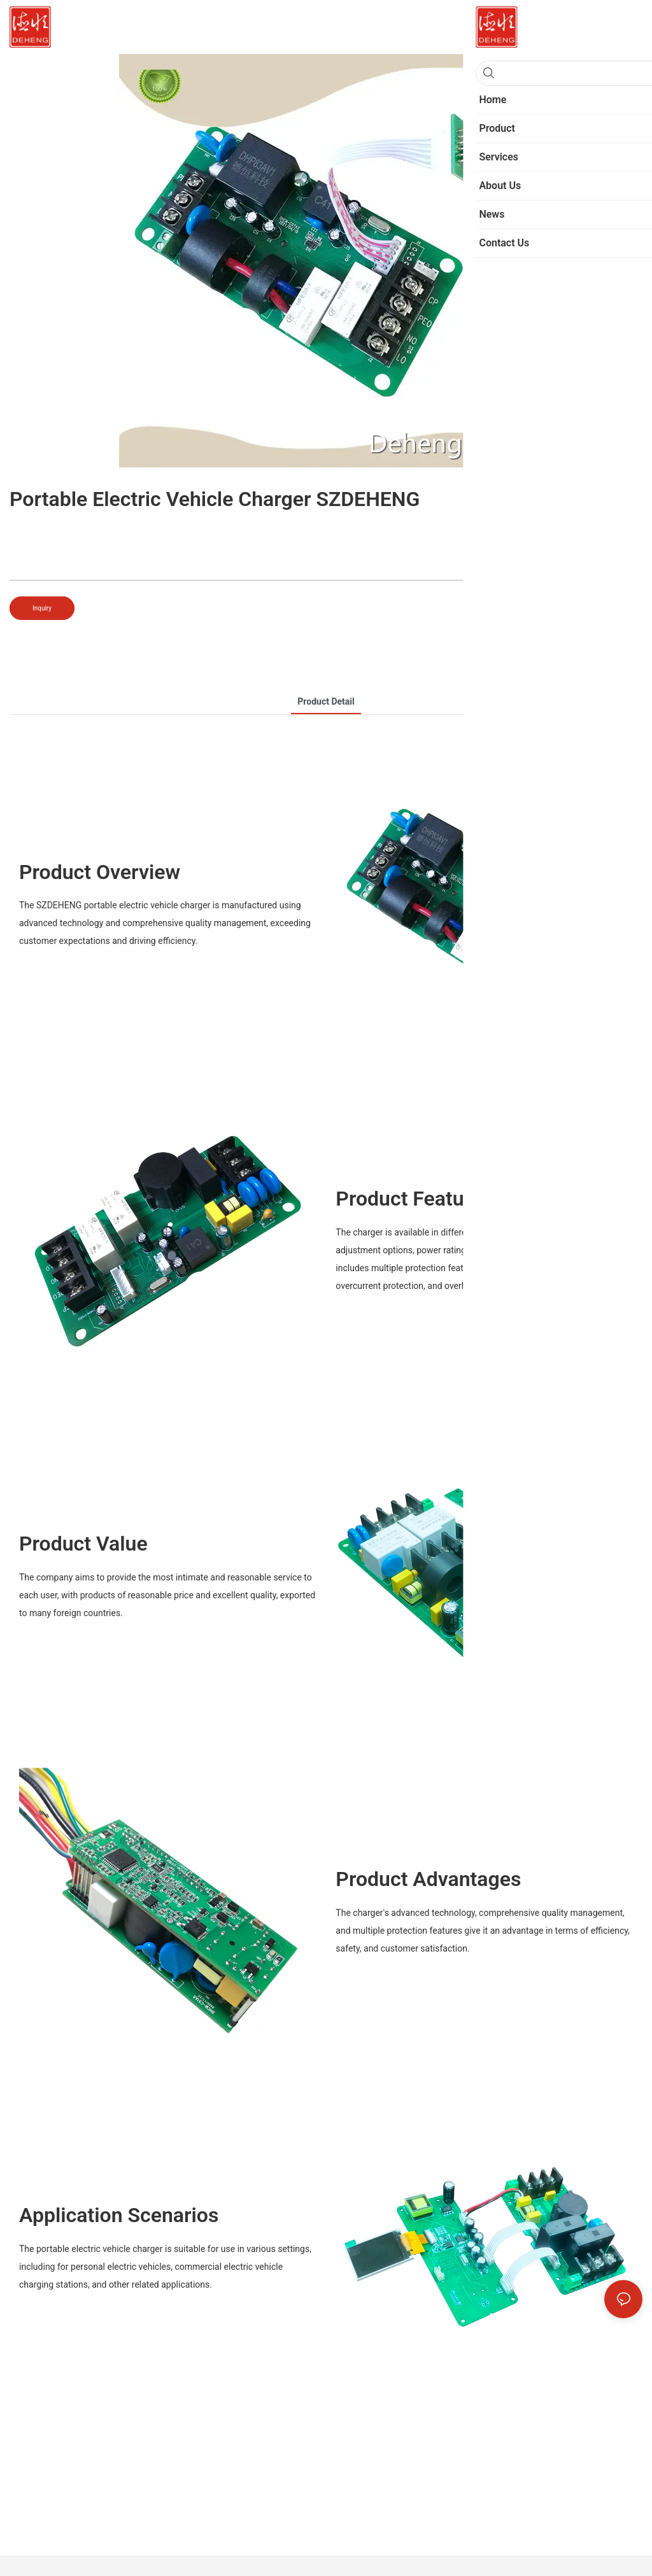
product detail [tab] (325, 701)
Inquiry (42, 608)
